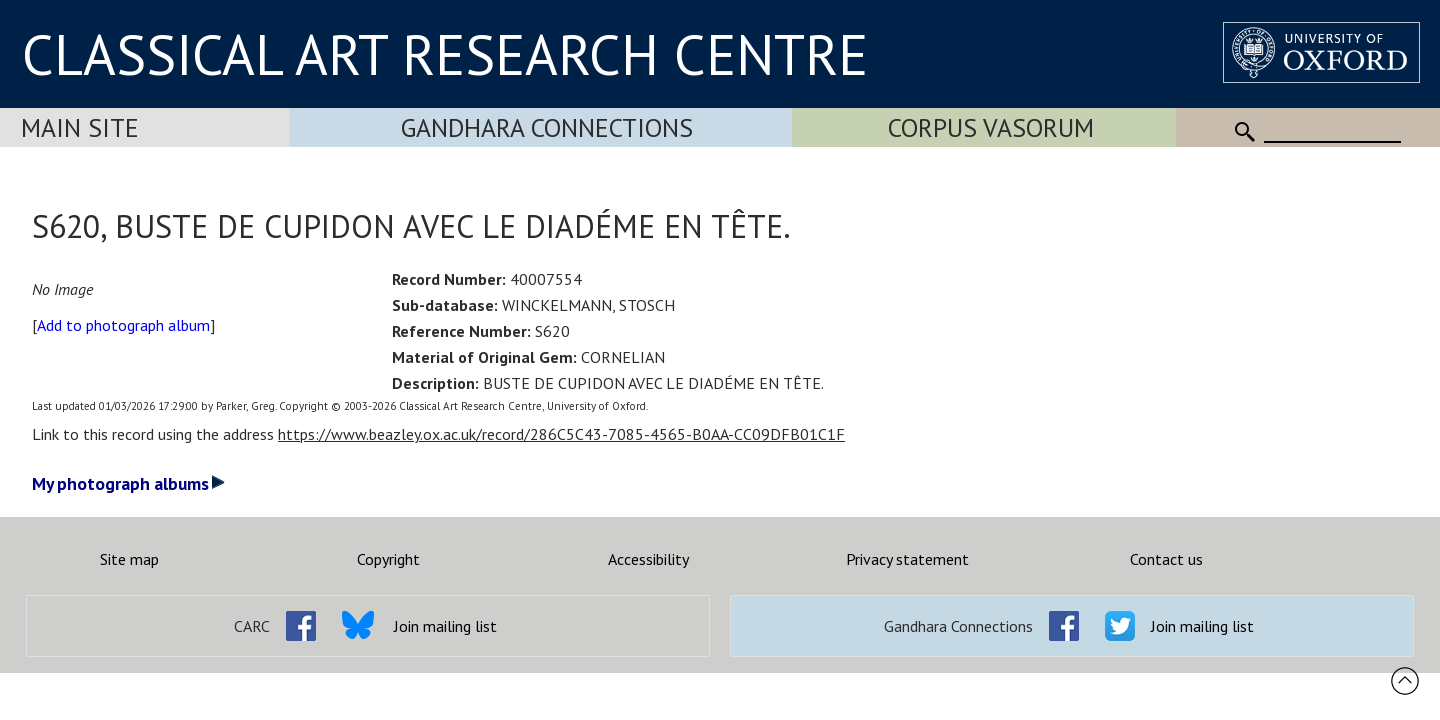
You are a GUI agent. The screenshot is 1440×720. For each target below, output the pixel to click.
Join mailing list (445, 626)
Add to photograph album (123, 325)
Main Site (80, 127)
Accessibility (648, 559)
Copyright (388, 559)
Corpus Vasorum (991, 127)
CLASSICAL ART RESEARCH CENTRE (445, 54)
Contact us (1166, 559)
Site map (129, 559)
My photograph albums (128, 483)
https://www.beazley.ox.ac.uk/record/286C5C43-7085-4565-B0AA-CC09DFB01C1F (561, 434)
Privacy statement (907, 559)
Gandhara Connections (547, 127)
